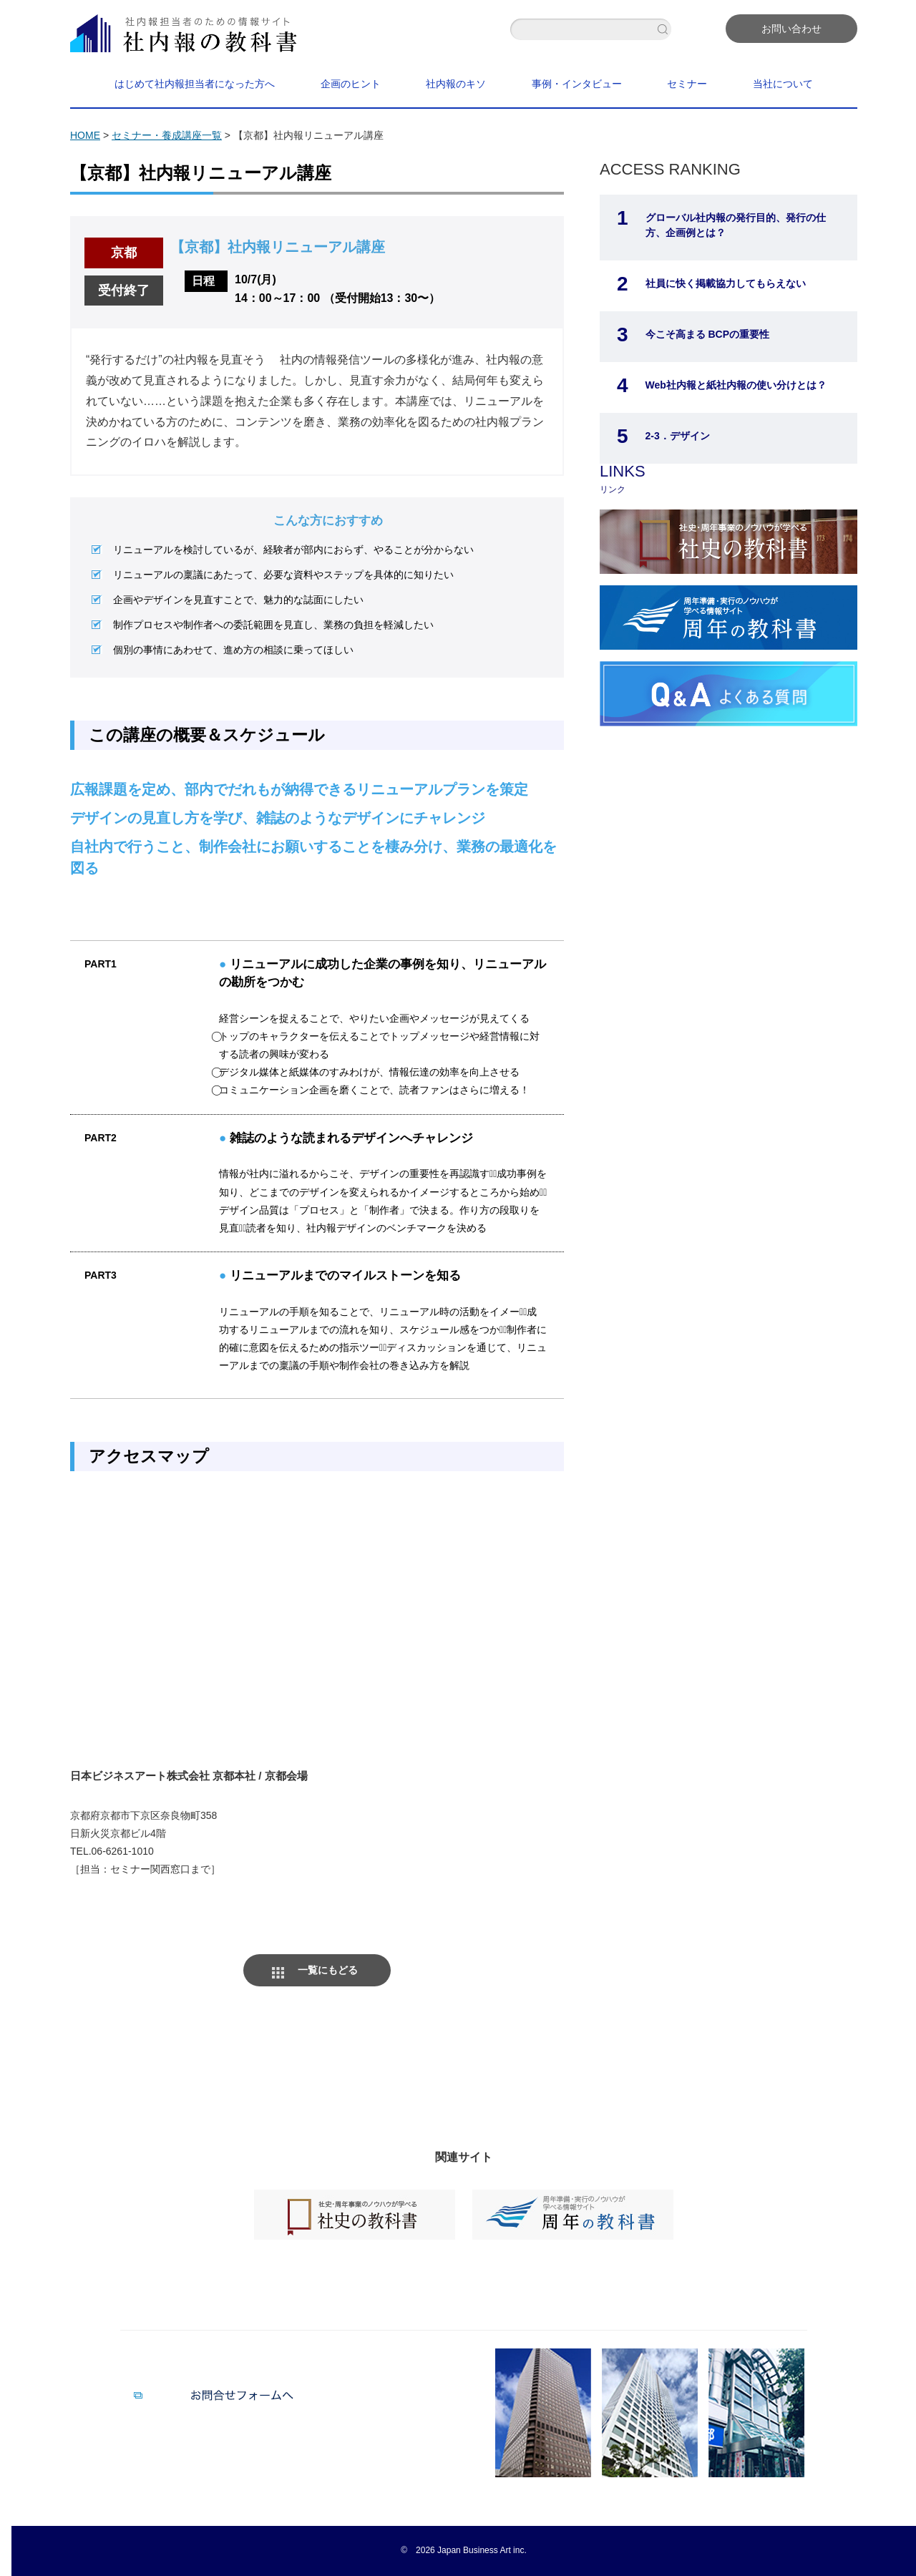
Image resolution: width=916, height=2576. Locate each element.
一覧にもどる (328, 1970)
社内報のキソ (456, 83)
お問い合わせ (791, 28)
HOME (85, 135)
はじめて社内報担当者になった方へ (194, 83)
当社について (783, 83)
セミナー (687, 83)
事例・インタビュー (577, 83)
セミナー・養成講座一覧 (167, 135)
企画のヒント (351, 83)
